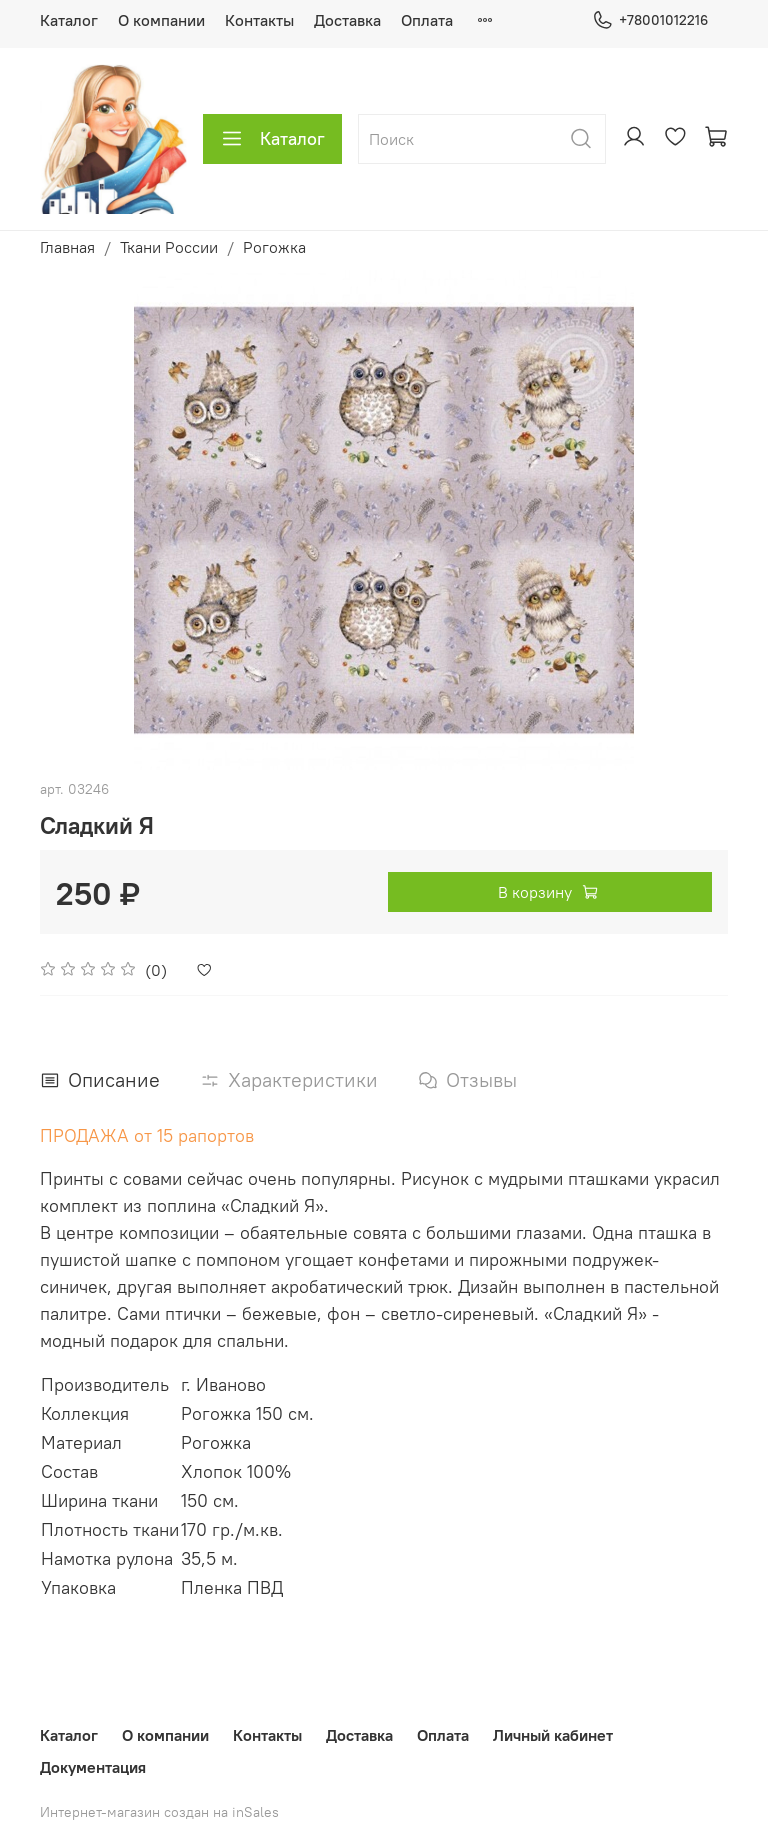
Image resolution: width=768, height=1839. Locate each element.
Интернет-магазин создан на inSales (159, 1812)
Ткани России (169, 247)
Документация (93, 1767)
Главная (67, 247)
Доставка (347, 20)
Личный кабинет (553, 1735)
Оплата (427, 20)
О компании (161, 20)
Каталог (69, 20)
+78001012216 (650, 20)
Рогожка (274, 247)
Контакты (259, 20)
